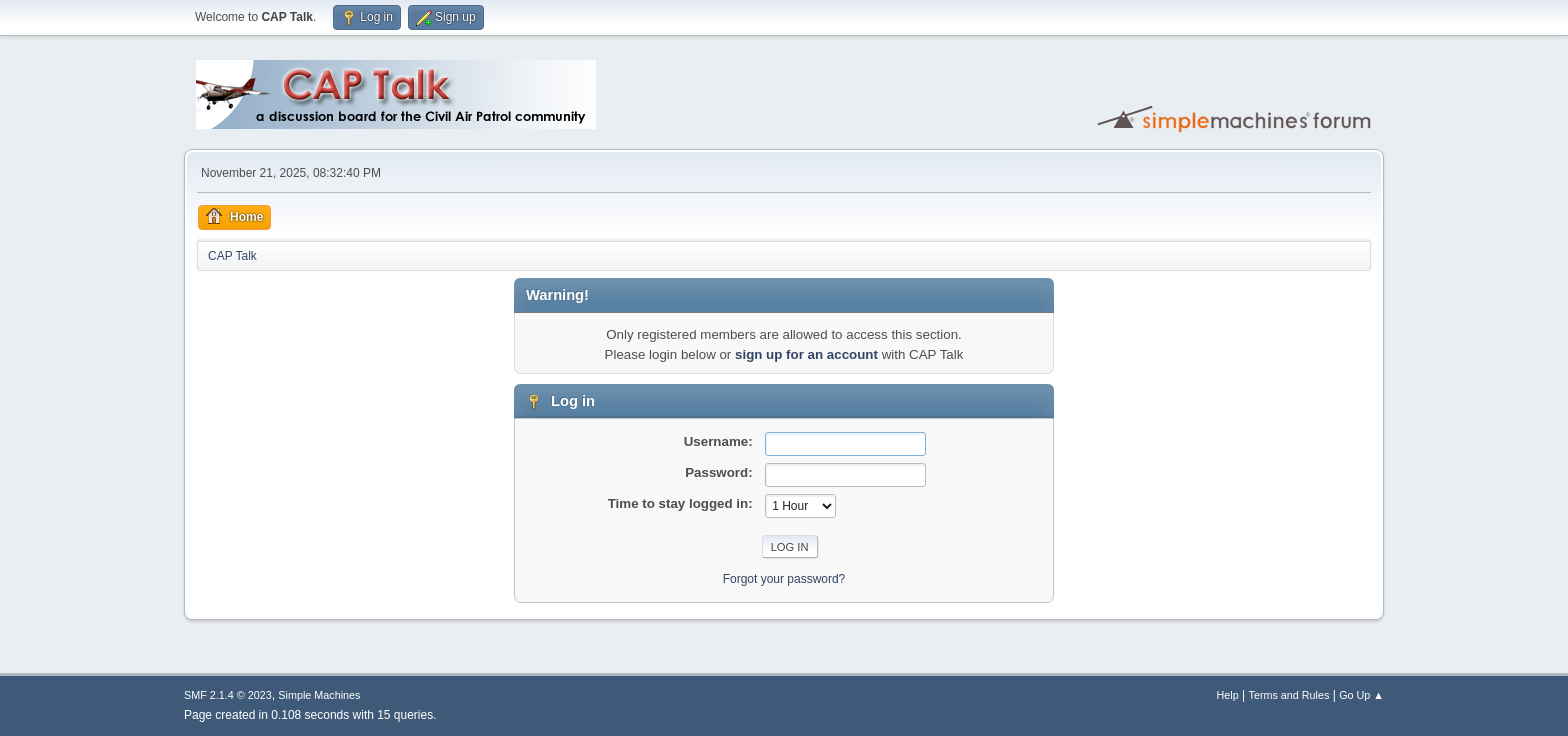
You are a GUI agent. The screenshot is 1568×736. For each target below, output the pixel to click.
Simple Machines (319, 695)
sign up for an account (806, 354)
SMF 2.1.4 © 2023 (228, 695)
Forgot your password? (784, 579)
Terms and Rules (1289, 695)
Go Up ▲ (1361, 695)
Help (1228, 695)
